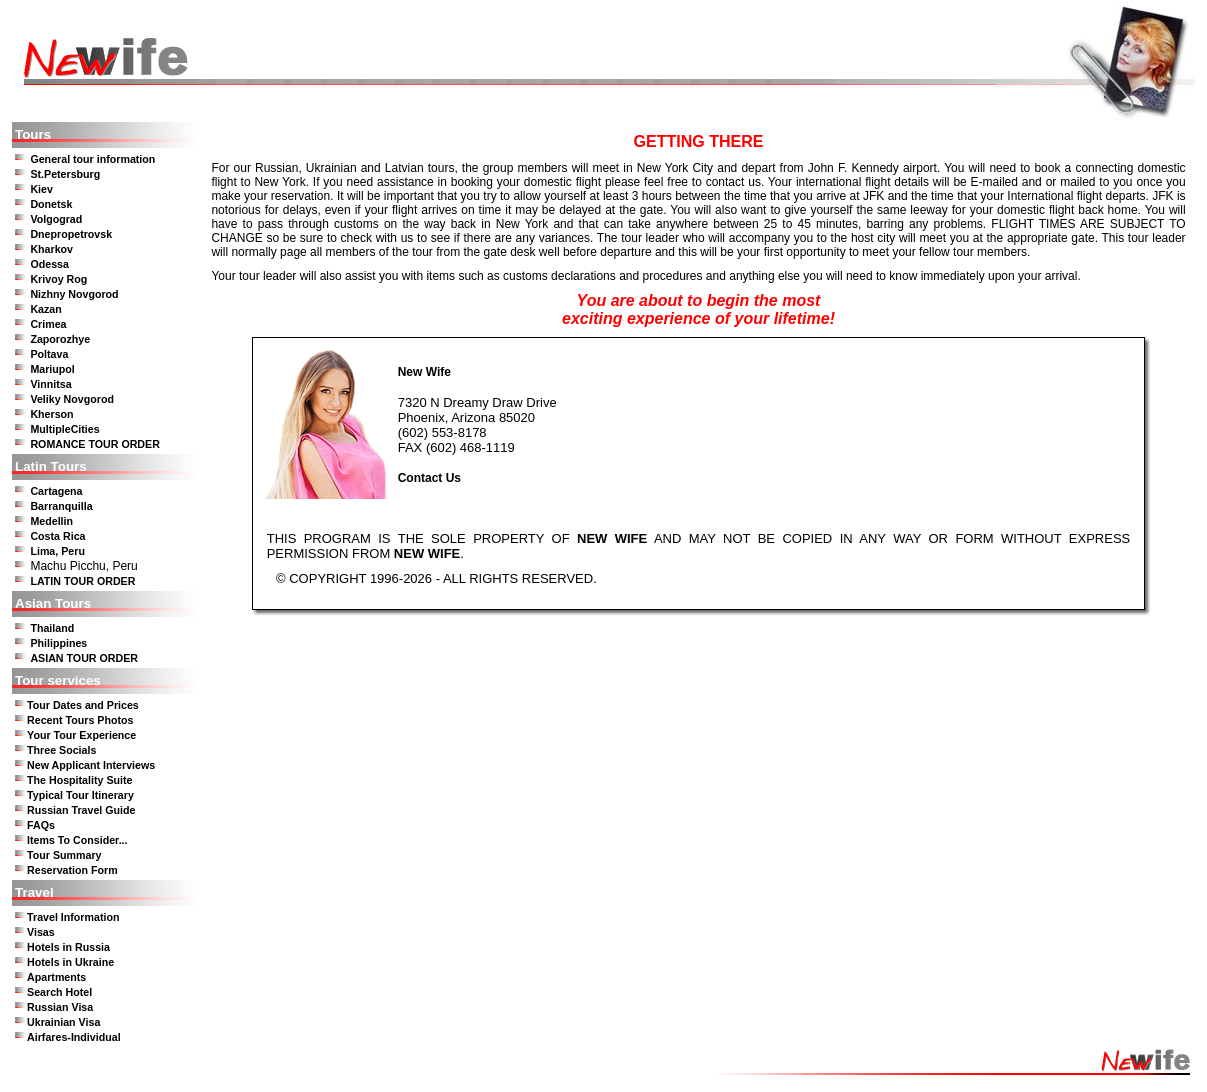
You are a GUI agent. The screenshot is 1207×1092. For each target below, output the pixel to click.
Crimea (48, 324)
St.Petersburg (65, 174)
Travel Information (73, 917)
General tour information (92, 159)
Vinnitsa (50, 384)
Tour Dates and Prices (83, 705)
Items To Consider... (77, 840)
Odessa (49, 264)
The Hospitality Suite (79, 780)
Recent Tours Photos (80, 720)
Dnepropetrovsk (71, 234)
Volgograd (56, 219)
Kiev (41, 189)
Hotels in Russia (68, 947)
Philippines (58, 643)
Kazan (45, 309)
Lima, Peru (57, 551)
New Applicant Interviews (91, 765)
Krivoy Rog (58, 279)
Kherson (51, 414)
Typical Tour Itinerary (80, 795)
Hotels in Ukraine (70, 962)
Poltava (49, 354)
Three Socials (61, 750)
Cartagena (56, 491)
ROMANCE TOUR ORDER (94, 444)
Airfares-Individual (74, 1037)
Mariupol (52, 369)
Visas (41, 932)
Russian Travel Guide (81, 810)
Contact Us (429, 478)
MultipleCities (64, 429)
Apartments (56, 977)
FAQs (41, 825)
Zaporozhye (60, 339)
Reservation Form (72, 870)
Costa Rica (57, 536)
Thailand (52, 628)
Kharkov (51, 249)
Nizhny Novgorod (74, 294)
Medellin (51, 521)
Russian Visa (60, 1007)
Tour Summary (64, 855)
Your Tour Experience (81, 735)
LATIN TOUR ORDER (82, 581)
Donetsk (51, 204)
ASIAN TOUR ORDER (84, 658)
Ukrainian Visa (63, 1022)
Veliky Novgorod (72, 399)
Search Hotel (59, 992)
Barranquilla (61, 506)
